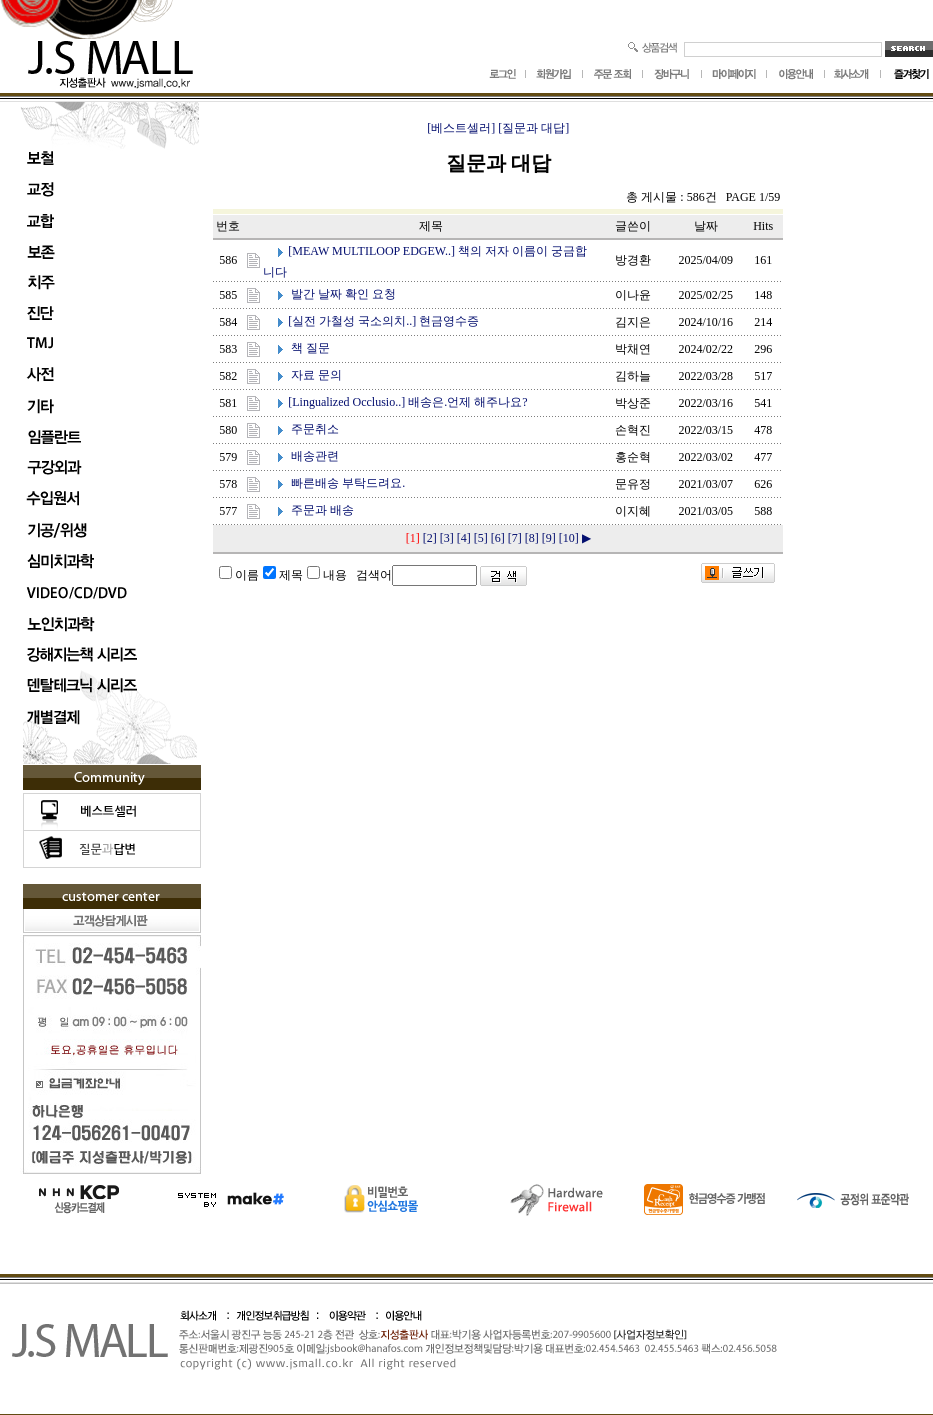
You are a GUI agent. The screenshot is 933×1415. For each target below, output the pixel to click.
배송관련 (315, 456)
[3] (447, 538)
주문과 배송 (322, 510)
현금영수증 (449, 321)
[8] (532, 538)
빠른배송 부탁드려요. (348, 483)
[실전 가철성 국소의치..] (352, 321)
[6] (498, 538)
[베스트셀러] (461, 128)
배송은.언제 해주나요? (467, 402)
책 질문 (310, 348)
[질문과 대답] (533, 128)
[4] (464, 538)
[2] (430, 538)
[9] (549, 538)
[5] (481, 538)
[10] (569, 538)
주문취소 (315, 429)
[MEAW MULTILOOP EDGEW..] (371, 251)
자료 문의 (316, 375)
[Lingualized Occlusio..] (346, 402)
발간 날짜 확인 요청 (343, 294)
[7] (515, 538)
